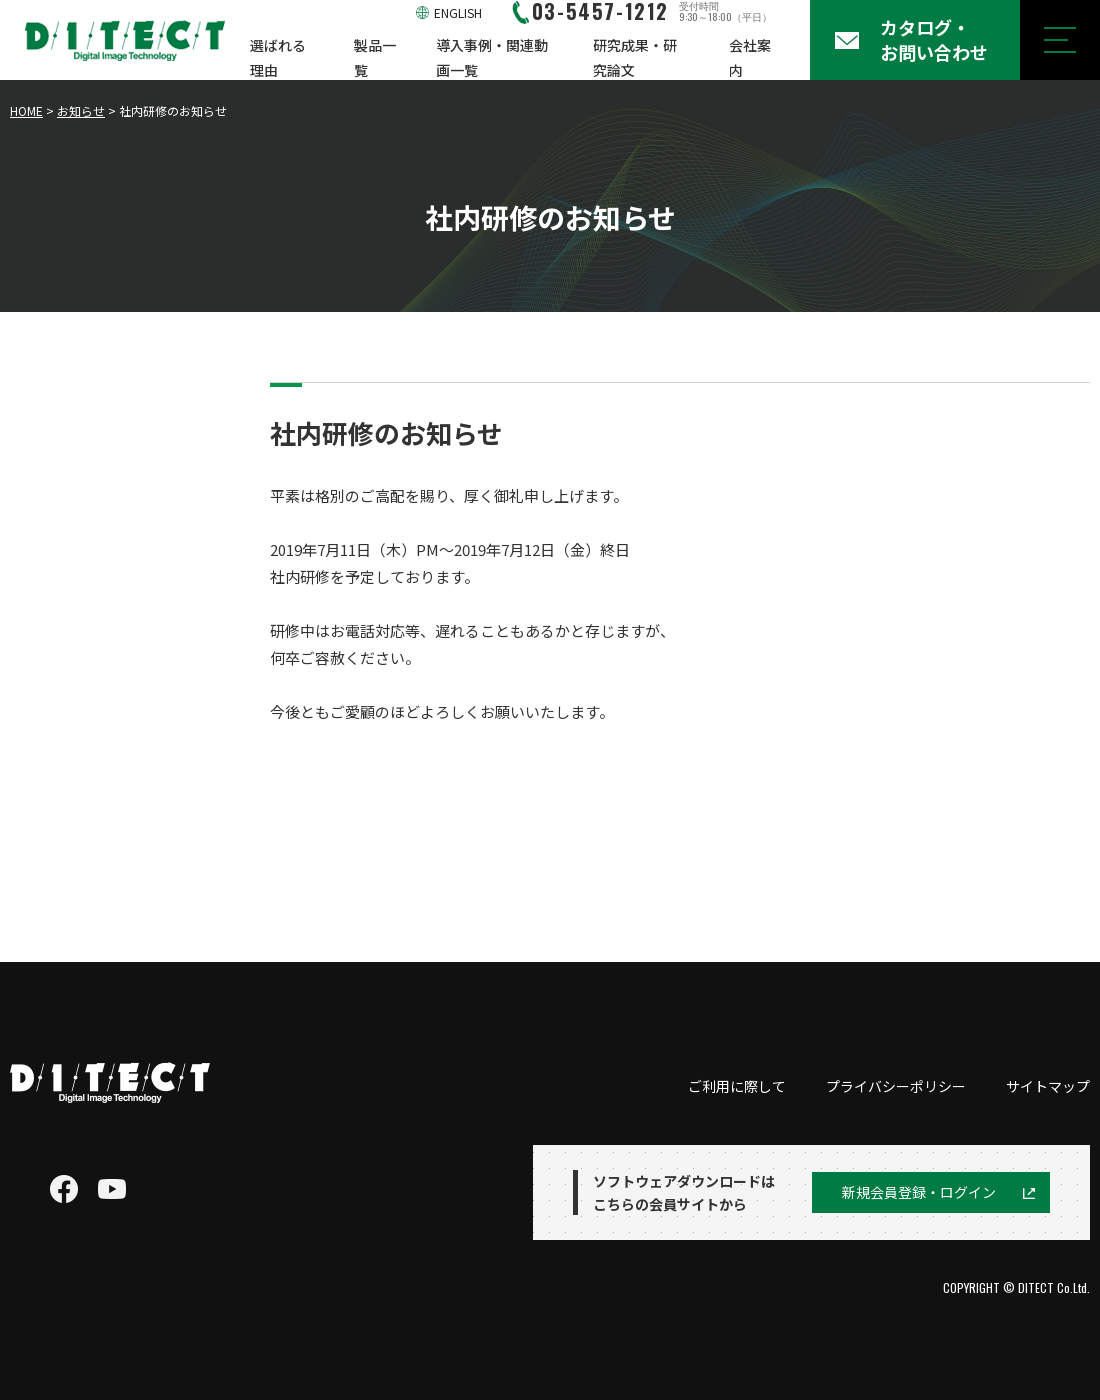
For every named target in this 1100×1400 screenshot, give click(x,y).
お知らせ (81, 110)
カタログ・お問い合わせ (934, 39)
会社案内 (750, 57)
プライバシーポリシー (896, 1086)
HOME (26, 110)
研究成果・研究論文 (635, 57)
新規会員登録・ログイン (919, 1192)
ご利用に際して (737, 1086)
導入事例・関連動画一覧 (492, 57)
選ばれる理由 (278, 57)
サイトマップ (1048, 1086)
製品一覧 (375, 57)
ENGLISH (458, 12)
